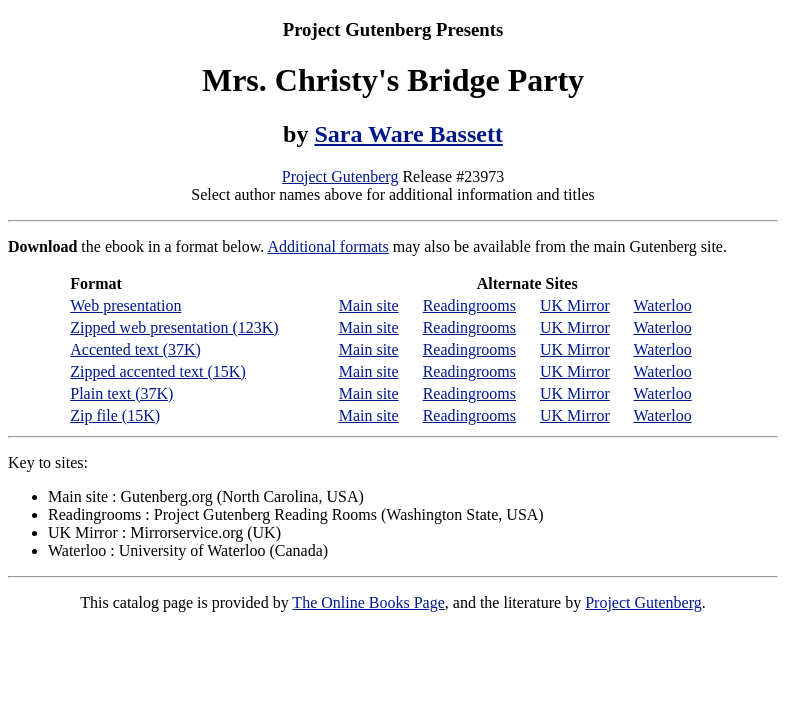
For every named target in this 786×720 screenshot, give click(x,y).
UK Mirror (575, 305)
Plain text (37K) (121, 393)
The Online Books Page (368, 602)
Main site (369, 305)
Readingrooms (469, 305)
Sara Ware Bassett (408, 134)
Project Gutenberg (340, 176)
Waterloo (662, 305)
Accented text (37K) (135, 349)
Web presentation (125, 305)
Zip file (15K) (115, 415)
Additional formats (327, 246)
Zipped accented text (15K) (157, 371)
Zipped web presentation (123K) (174, 327)
